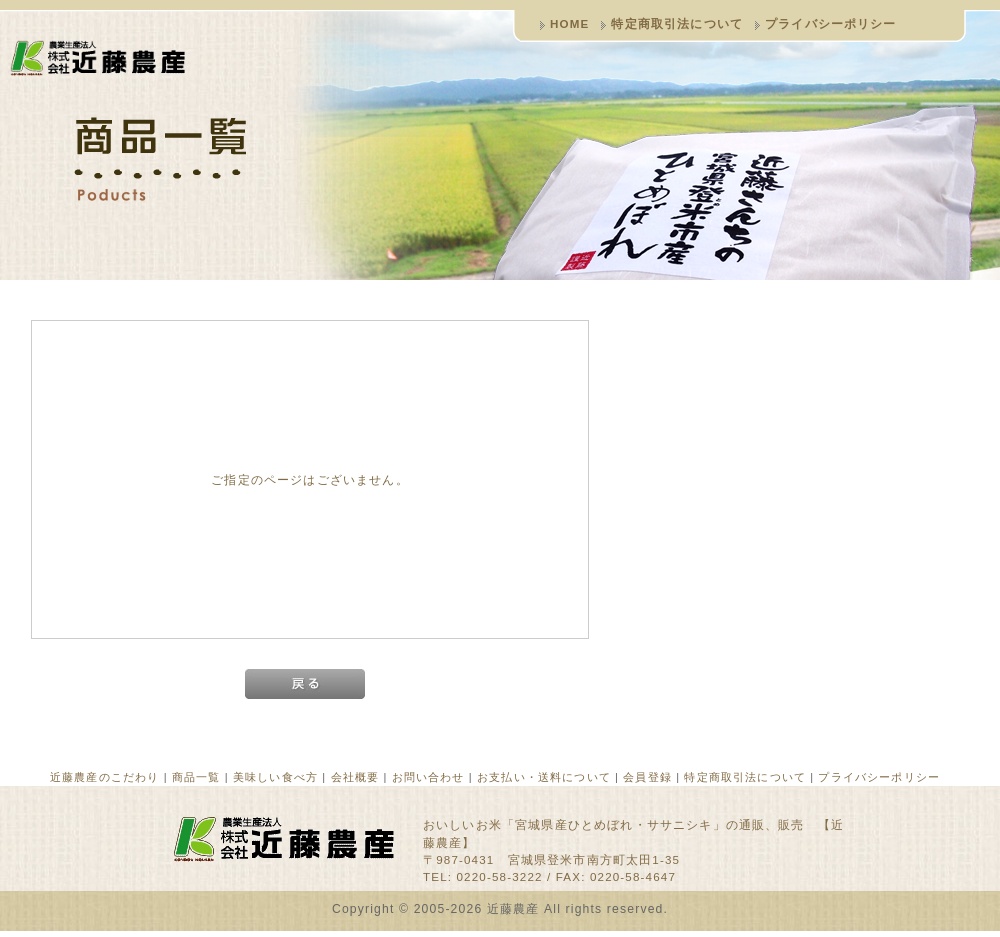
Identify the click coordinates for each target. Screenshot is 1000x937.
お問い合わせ (428, 777)
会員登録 (647, 777)
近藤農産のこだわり (104, 777)
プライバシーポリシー (831, 23)
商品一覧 (196, 777)
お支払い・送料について (544, 777)
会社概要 (355, 777)
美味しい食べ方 (275, 777)
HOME (569, 23)
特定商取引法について (677, 23)
